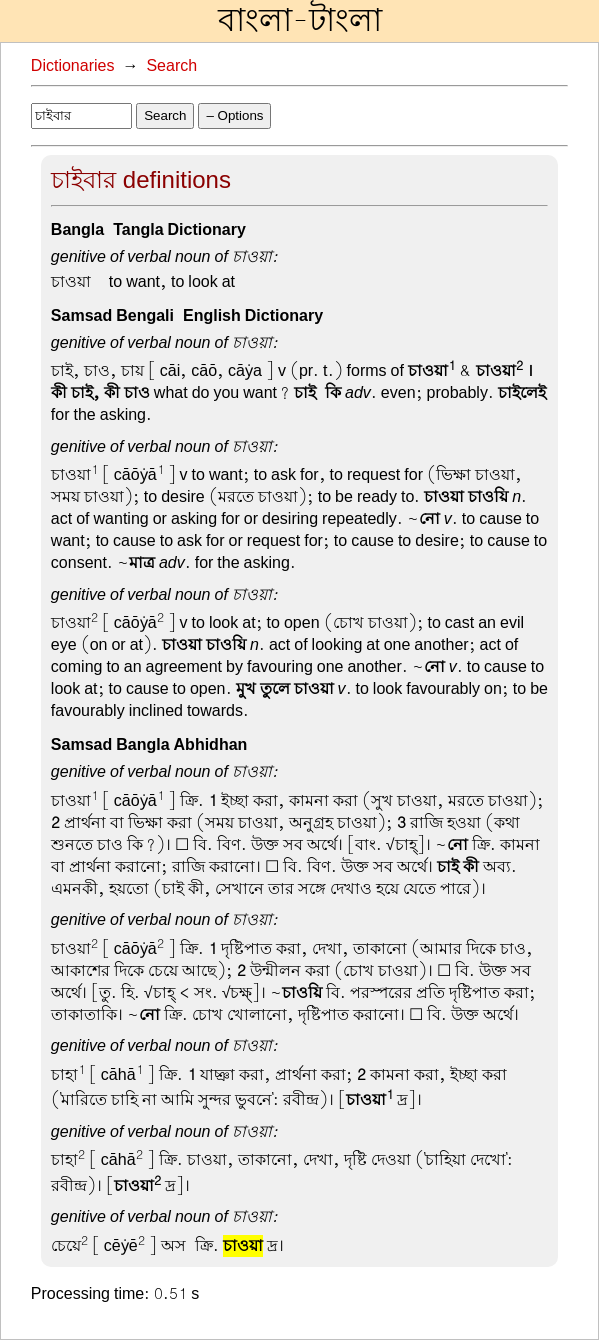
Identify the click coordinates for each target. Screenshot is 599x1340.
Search (171, 66)
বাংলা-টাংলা (300, 21)
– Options (234, 115)
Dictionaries (73, 66)
